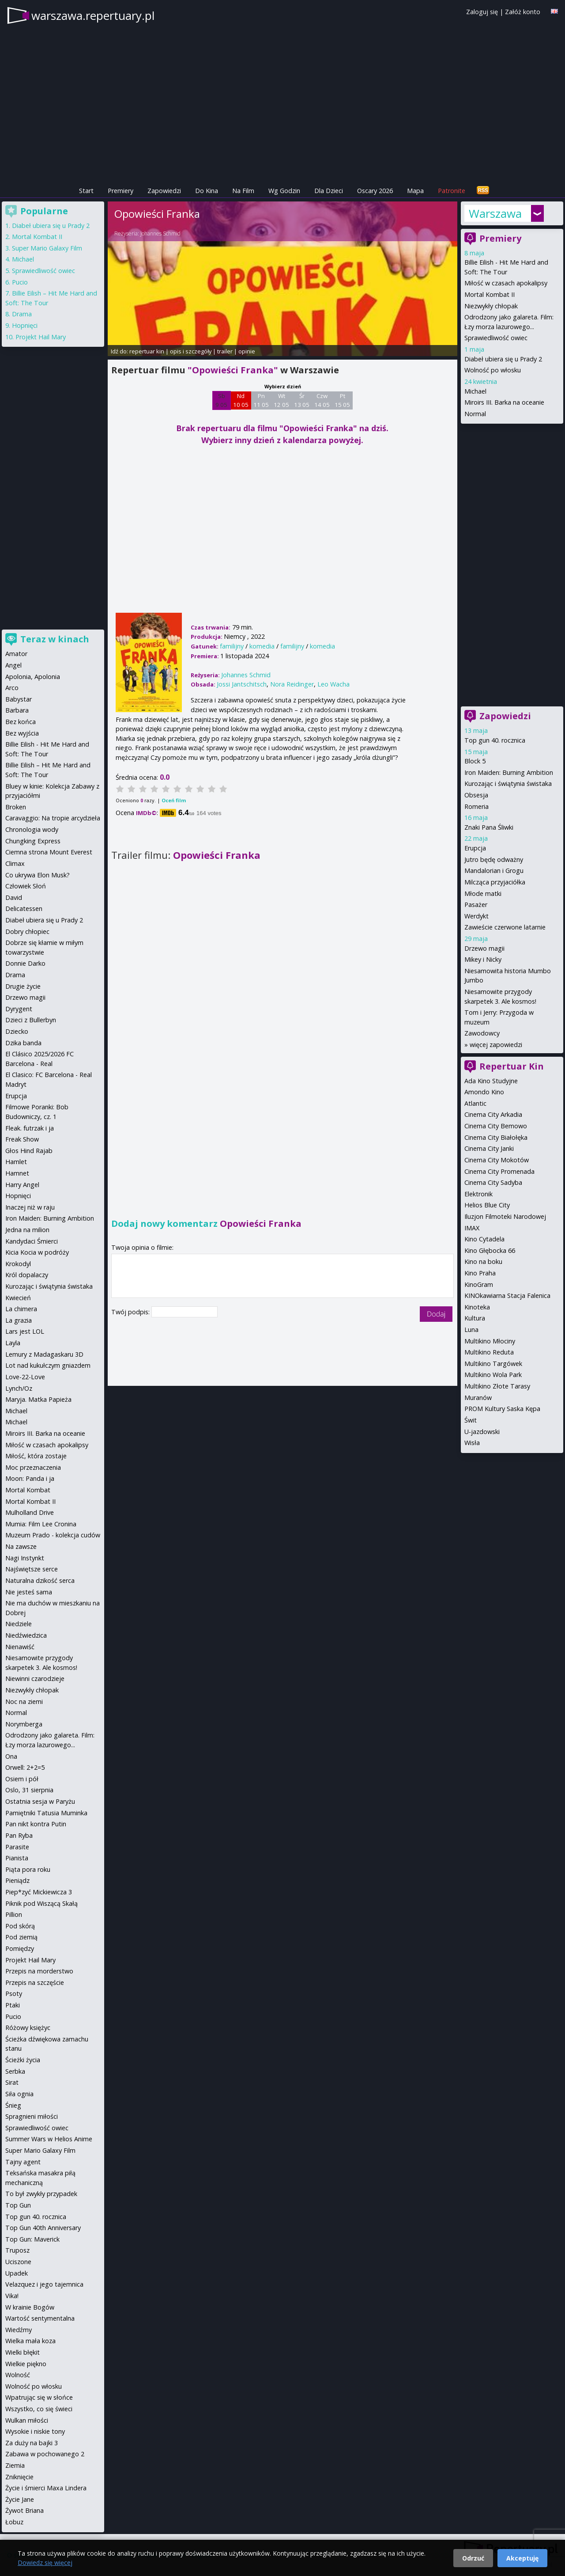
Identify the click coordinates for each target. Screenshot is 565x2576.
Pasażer (475, 904)
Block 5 (475, 761)
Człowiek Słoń (25, 886)
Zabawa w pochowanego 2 (44, 2454)
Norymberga (23, 1724)
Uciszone (18, 2261)
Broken (15, 807)
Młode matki (482, 893)
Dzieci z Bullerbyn (30, 1020)
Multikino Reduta (489, 1352)
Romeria (476, 806)
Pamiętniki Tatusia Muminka (46, 1813)
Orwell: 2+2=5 (25, 1767)
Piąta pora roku (27, 1869)
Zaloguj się (482, 12)
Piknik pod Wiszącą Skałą (41, 1903)
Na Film (243, 190)
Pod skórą (20, 1926)
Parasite (17, 1847)
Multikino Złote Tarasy (497, 1386)
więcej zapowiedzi (496, 1044)
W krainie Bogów (29, 2307)
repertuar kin (146, 351)
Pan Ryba (19, 1835)
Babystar (18, 699)
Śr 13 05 (301, 400)
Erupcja (475, 848)
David (13, 897)
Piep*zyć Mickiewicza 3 (38, 1892)
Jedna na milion (27, 1229)
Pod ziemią (21, 1937)
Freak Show (22, 1139)
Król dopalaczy (26, 1275)
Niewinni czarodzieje (34, 1678)
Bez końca (20, 721)
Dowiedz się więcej (45, 2562)
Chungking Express (32, 841)
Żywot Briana (24, 2510)
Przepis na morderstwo (39, 1971)
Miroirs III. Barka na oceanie (504, 402)
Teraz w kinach (54, 639)
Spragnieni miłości (31, 2116)
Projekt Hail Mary (40, 337)
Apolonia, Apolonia (32, 676)
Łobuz (14, 2522)
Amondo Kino (484, 1092)
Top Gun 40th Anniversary (43, 2227)
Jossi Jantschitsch (242, 684)
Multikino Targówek (493, 1363)
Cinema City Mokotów (496, 1160)
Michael (475, 391)
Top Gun (18, 2205)
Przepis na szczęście (34, 1982)
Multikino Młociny (489, 1341)
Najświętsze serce (31, 1569)
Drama (22, 314)
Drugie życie (23, 986)
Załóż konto (522, 12)
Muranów (478, 1397)
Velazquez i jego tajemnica (44, 2284)
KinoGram (478, 1284)
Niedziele (18, 1624)
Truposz (17, 2250)
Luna (471, 1329)
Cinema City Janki (489, 1148)
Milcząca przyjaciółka (494, 882)
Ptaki (12, 2005)
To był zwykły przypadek (41, 2193)
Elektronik (478, 1194)
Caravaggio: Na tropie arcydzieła (52, 818)
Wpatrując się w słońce (39, 2397)
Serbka (15, 2071)
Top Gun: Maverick (32, 2239)
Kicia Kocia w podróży (37, 1252)
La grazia (18, 1320)
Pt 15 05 (342, 400)
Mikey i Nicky (482, 959)
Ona (11, 1756)
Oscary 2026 (375, 190)
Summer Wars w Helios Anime (48, 2139)
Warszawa (495, 213)
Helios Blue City (487, 1205)
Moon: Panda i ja (29, 1478)
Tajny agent (23, 2162)
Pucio (20, 282)
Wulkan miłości (26, 2420)
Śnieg (13, 2105)
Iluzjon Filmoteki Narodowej (505, 1216)
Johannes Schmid (160, 233)
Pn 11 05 (261, 400)
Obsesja (476, 795)
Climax (15, 863)
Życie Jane (19, 2499)
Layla (12, 1343)
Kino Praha (480, 1273)
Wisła (472, 1442)
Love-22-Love (25, 1377)
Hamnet (17, 1173)
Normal (475, 414)
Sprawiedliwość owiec (495, 338)
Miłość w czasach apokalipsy (505, 283)
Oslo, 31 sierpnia (29, 1790)
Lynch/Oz (18, 1388)
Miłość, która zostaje (36, 1456)
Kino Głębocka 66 (489, 1250)
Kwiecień (18, 1298)
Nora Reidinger (292, 684)
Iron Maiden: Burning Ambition (508, 772)
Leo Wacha (333, 684)
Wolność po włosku (492, 370)
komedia (262, 646)
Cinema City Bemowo (495, 1126)
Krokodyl (18, 1264)
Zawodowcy (482, 1033)
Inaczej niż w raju (30, 1207)
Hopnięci (25, 325)
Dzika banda (23, 1043)
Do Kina (206, 190)
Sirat (12, 2082)
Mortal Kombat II (489, 294)
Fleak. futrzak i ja (29, 1128)
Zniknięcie (19, 2477)
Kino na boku (483, 1261)
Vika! (12, 2295)
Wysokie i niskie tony (35, 2431)
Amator (16, 653)
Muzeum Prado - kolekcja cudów (52, 1535)
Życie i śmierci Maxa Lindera (46, 2488)
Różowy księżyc (27, 2027)
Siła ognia (19, 2094)
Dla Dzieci (328, 190)
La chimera (21, 1309)
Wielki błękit (22, 2352)
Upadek (16, 2273)
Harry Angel (22, 1184)
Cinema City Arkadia (493, 1114)
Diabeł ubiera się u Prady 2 (503, 359)
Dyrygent (18, 1009)
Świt (470, 1420)
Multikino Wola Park (493, 1374)
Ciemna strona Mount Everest (48, 852)
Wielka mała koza (30, 2341)
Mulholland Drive (29, 1512)
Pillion (13, 1914)
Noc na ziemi (24, 1701)
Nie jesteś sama (28, 1592)
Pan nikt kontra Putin (35, 1824)
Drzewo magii (484, 948)
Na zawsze (21, 1546)
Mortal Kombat (27, 1490)
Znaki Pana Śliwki (488, 827)
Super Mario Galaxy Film (47, 248)
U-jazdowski (482, 1431)
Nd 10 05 (241, 400)
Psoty (13, 1993)
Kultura (474, 1318)
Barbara (17, 710)
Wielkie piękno (25, 2364)
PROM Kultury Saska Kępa (502, 1408)
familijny (232, 646)
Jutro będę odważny (493, 859)
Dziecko (16, 1031)
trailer (225, 351)
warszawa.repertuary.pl (92, 15)
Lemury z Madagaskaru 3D (44, 1354)
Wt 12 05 (281, 400)
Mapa (415, 190)
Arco (12, 687)
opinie (246, 351)
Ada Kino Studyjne (491, 1081)
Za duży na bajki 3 (31, 2443)
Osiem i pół (21, 1779)
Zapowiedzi (164, 190)
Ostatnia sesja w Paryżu (40, 1801)
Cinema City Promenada (499, 1171)
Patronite (451, 190)
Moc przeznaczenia (33, 1467)
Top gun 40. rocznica (494, 740)
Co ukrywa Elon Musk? (37, 875)
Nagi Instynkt (24, 1558)
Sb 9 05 (221, 400)
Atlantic (475, 1103)
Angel (13, 665)
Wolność (17, 2375)
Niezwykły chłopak (491, 306)
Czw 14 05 (322, 400)
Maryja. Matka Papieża (38, 1399)
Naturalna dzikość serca (40, 1580)
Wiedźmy (18, 2330)
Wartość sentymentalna (40, 2318)
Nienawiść (19, 1647)
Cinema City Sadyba (493, 1182)
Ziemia (15, 2465)
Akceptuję (522, 2558)
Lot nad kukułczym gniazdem (47, 1365)
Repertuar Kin (511, 1066)
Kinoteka (477, 1307)
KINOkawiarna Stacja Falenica (507, 1295)
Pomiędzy (19, 1948)
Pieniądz (17, 1880)
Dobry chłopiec (27, 931)
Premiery (120, 190)
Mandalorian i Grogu (494, 870)
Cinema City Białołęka (495, 1137)
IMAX (471, 1228)
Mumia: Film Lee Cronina (40, 1524)
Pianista (16, 1858)
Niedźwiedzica (26, 1635)
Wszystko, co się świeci (38, 2409)
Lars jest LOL (24, 1331)
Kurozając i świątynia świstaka (508, 783)
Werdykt (476, 916)
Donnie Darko (25, 963)
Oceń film (174, 800)
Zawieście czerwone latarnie (505, 927)
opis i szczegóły (190, 351)
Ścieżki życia (22, 2060)
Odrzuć (473, 2558)
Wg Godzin (284, 190)
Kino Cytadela (484, 1239)
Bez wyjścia (22, 733)
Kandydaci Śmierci (31, 1241)
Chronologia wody (31, 829)
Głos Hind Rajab (29, 1150)
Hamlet (16, 1161)
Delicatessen (23, 908)
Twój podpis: (131, 1312)
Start (86, 190)
